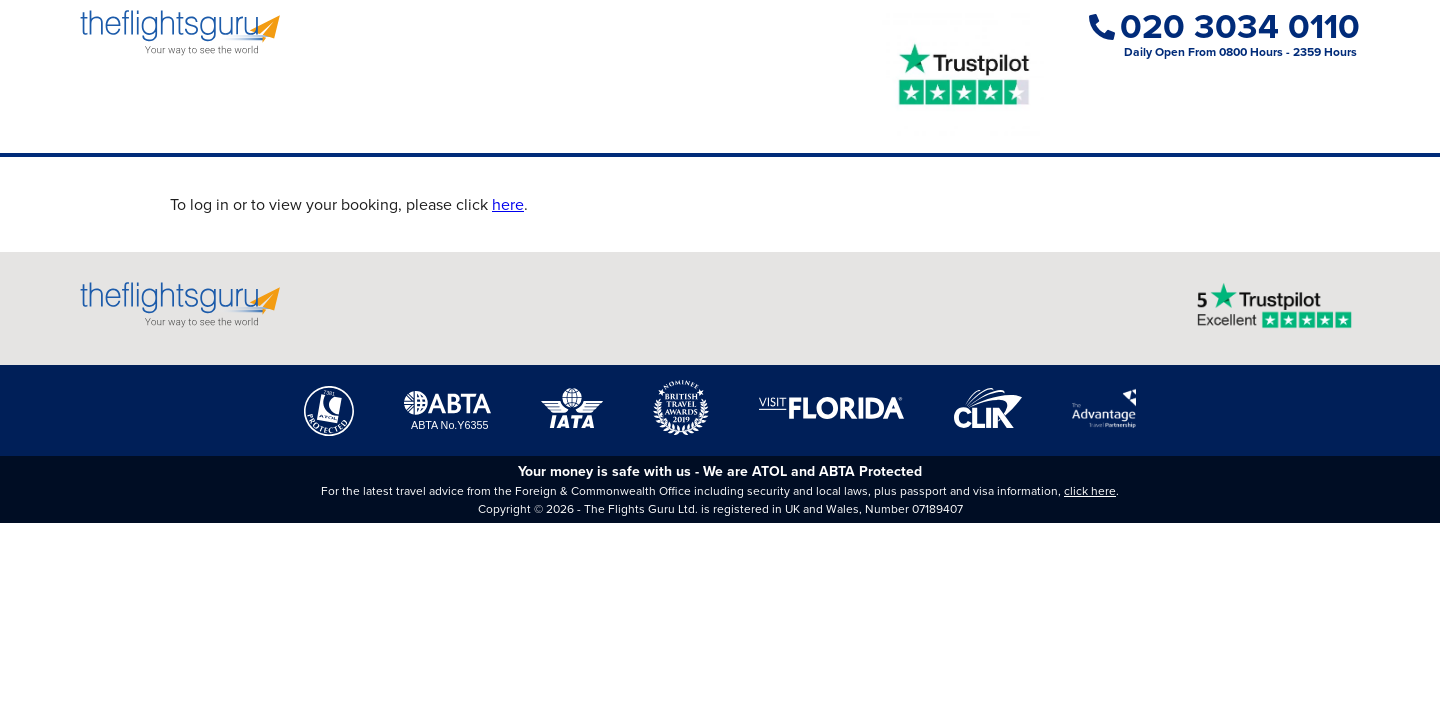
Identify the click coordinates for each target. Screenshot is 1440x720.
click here (1090, 491)
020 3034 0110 (1224, 26)
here (508, 204)
